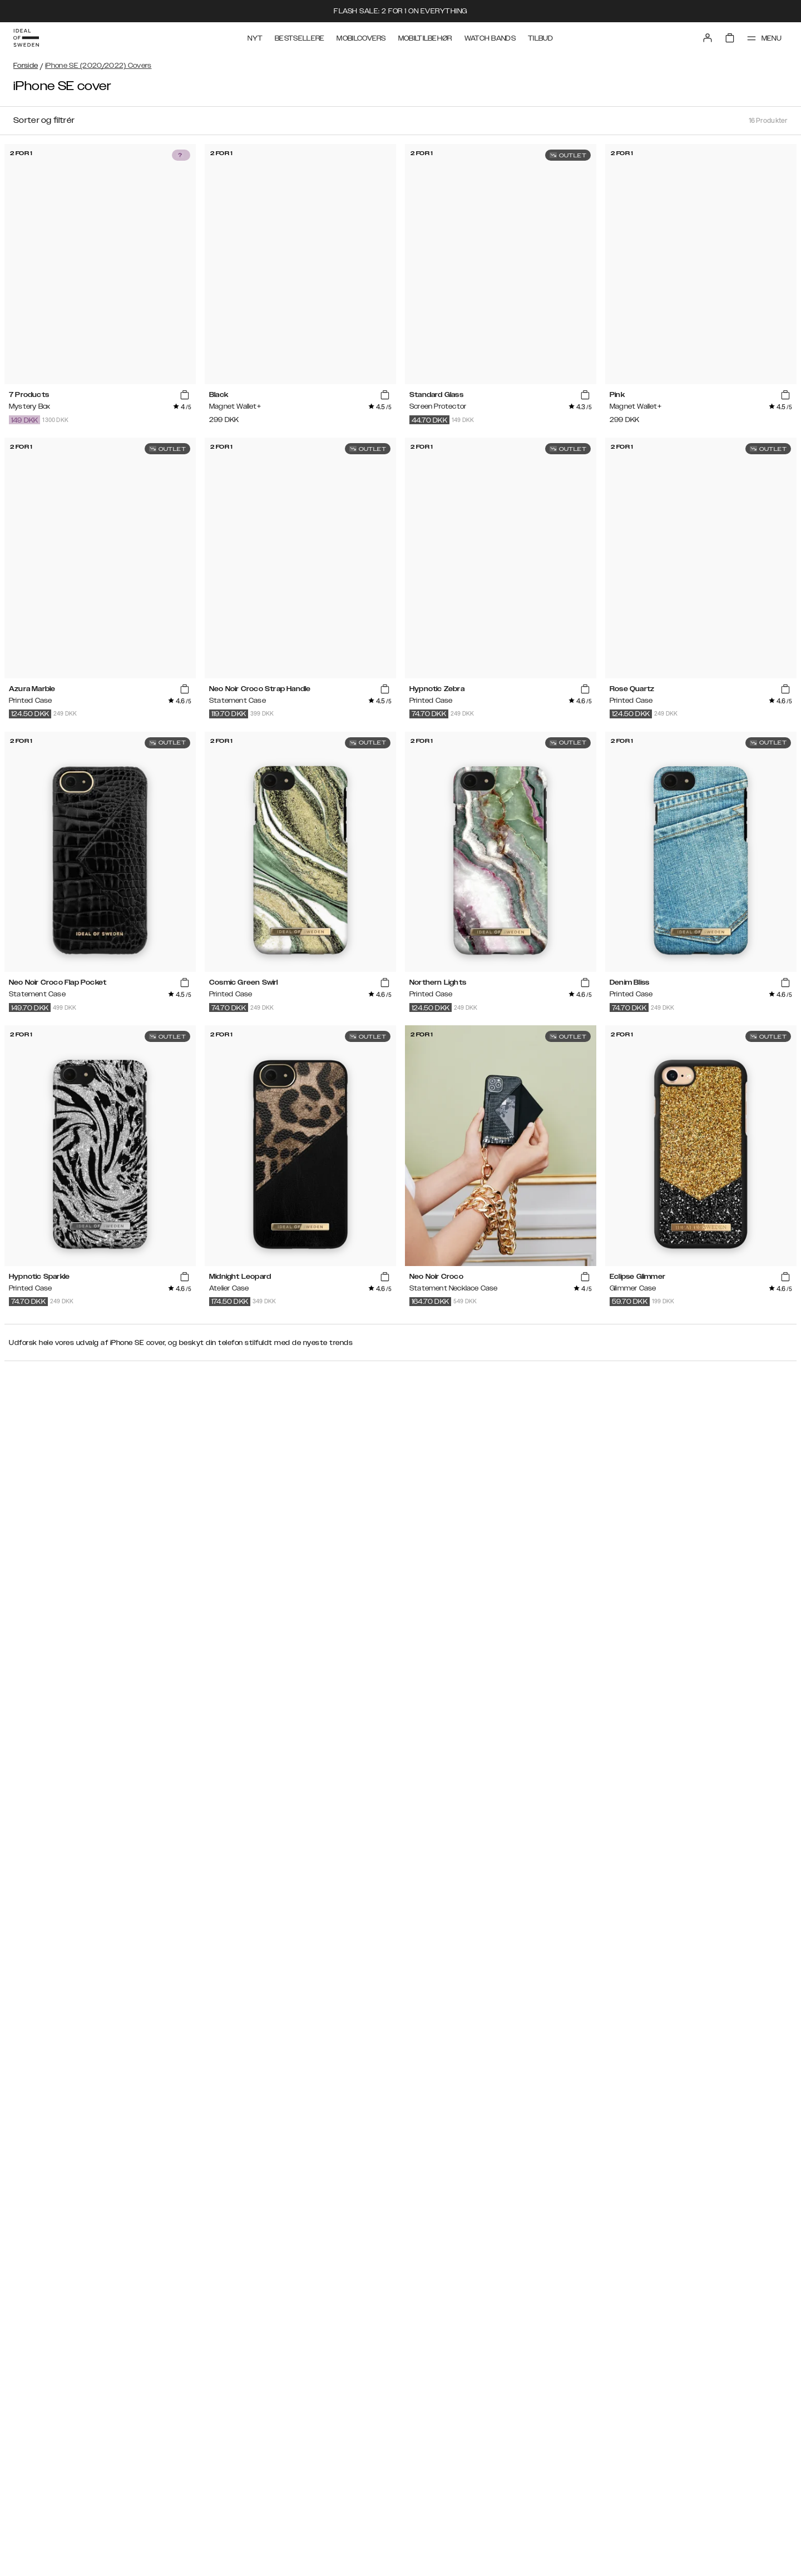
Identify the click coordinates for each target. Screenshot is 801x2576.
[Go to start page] (26, 38)
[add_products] (185, 395)
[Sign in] (707, 38)
